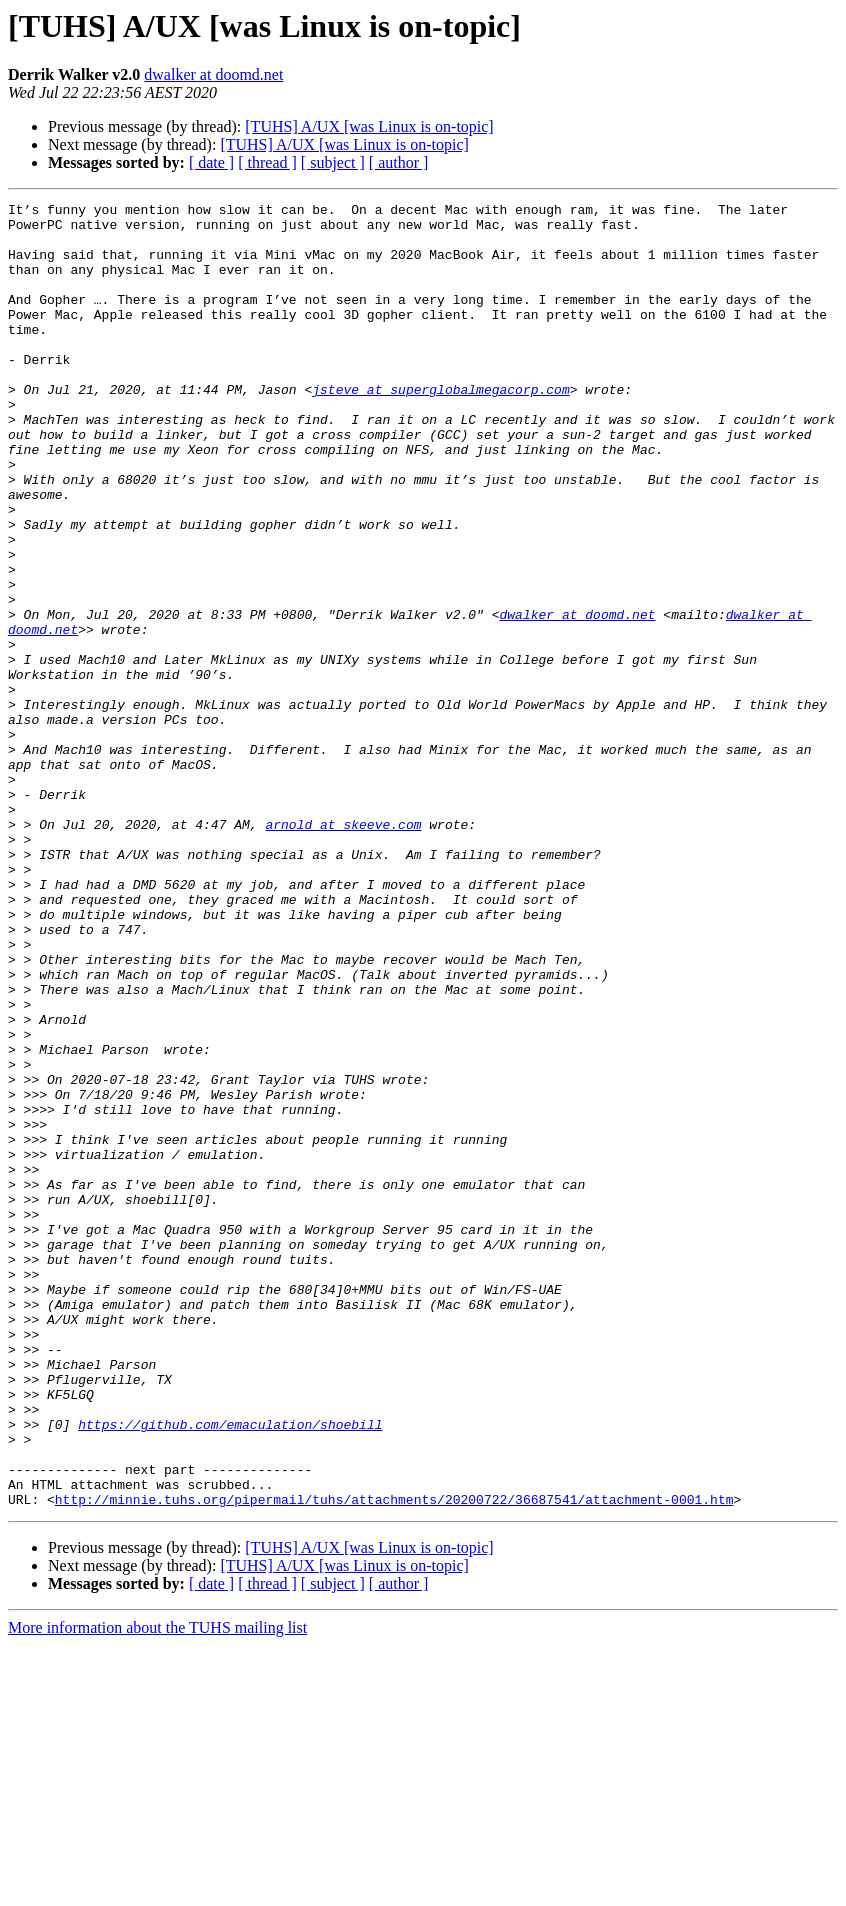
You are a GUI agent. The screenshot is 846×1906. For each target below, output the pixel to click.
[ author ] (399, 162)
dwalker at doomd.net (213, 74)
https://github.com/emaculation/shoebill (230, 1670)
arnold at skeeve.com (343, 950)
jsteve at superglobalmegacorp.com (440, 428)
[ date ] (211, 162)
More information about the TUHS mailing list (157, 1888)
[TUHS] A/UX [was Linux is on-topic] (369, 126)
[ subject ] (333, 162)
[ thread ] (267, 162)
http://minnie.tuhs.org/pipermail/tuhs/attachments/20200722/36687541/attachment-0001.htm (394, 1760)
